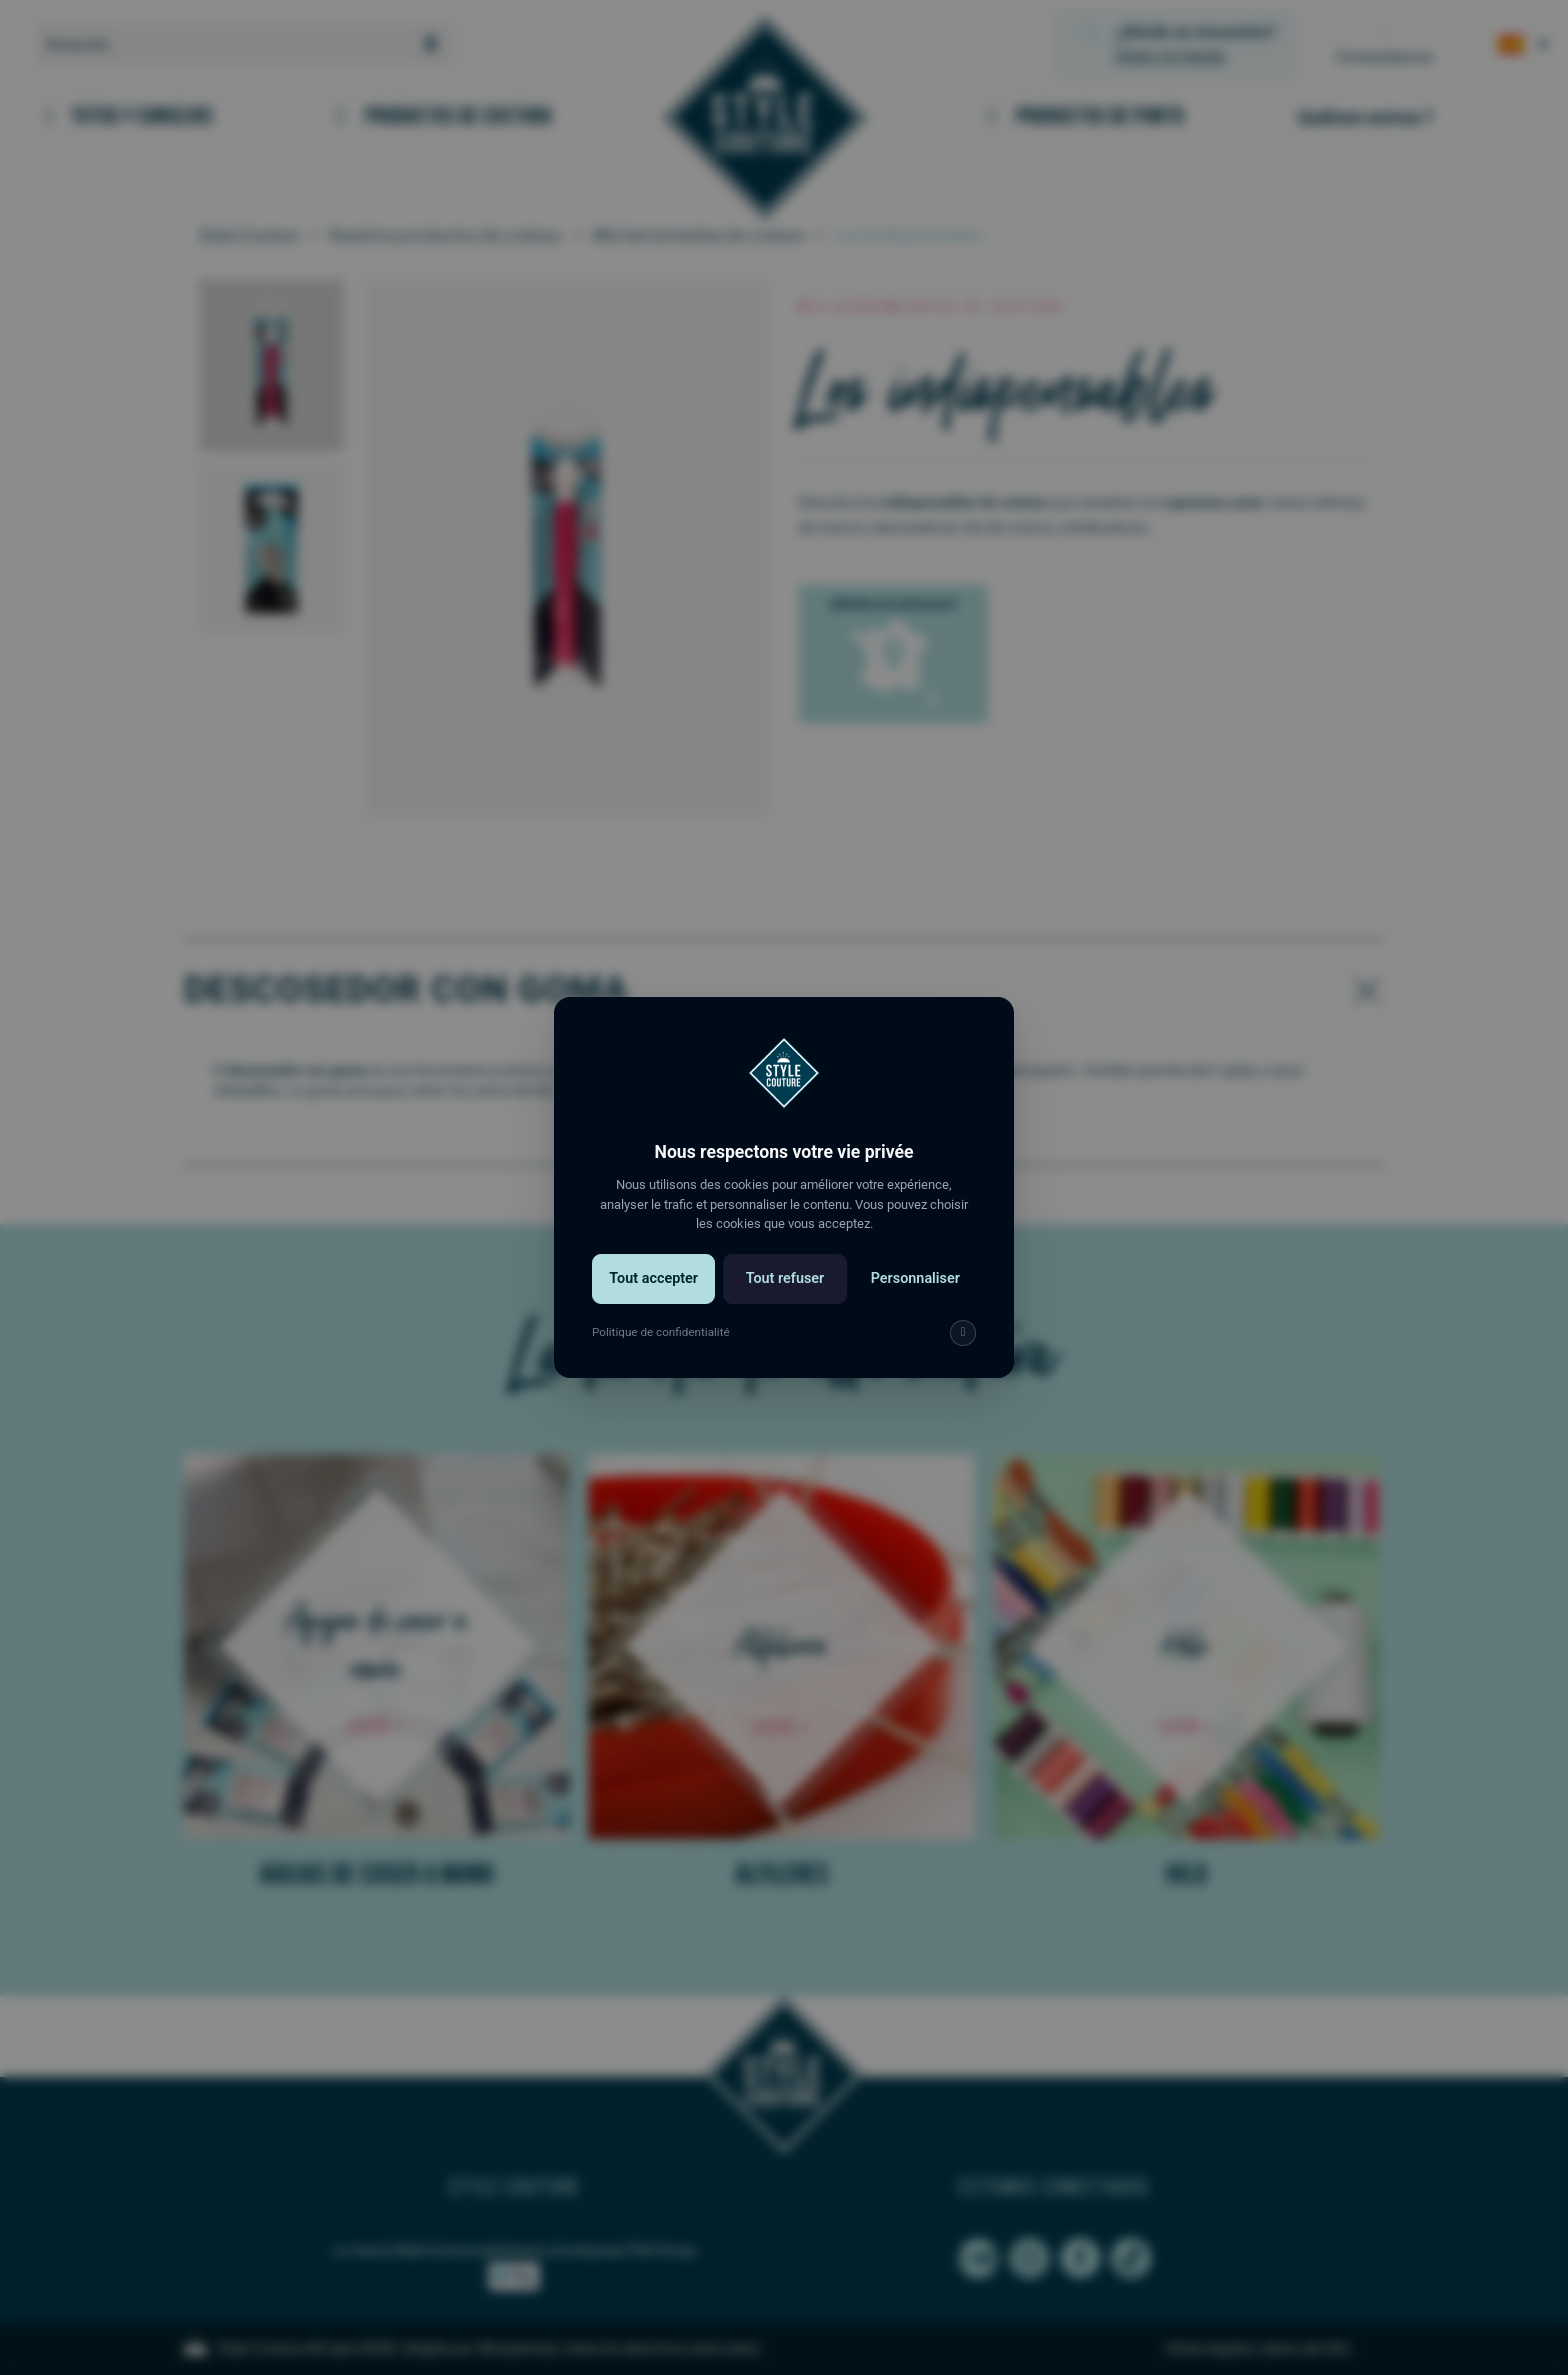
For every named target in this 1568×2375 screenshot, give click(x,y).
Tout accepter (653, 1278)
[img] (963, 1333)
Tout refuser (785, 1278)
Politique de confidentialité (661, 1332)
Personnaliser (915, 1278)
